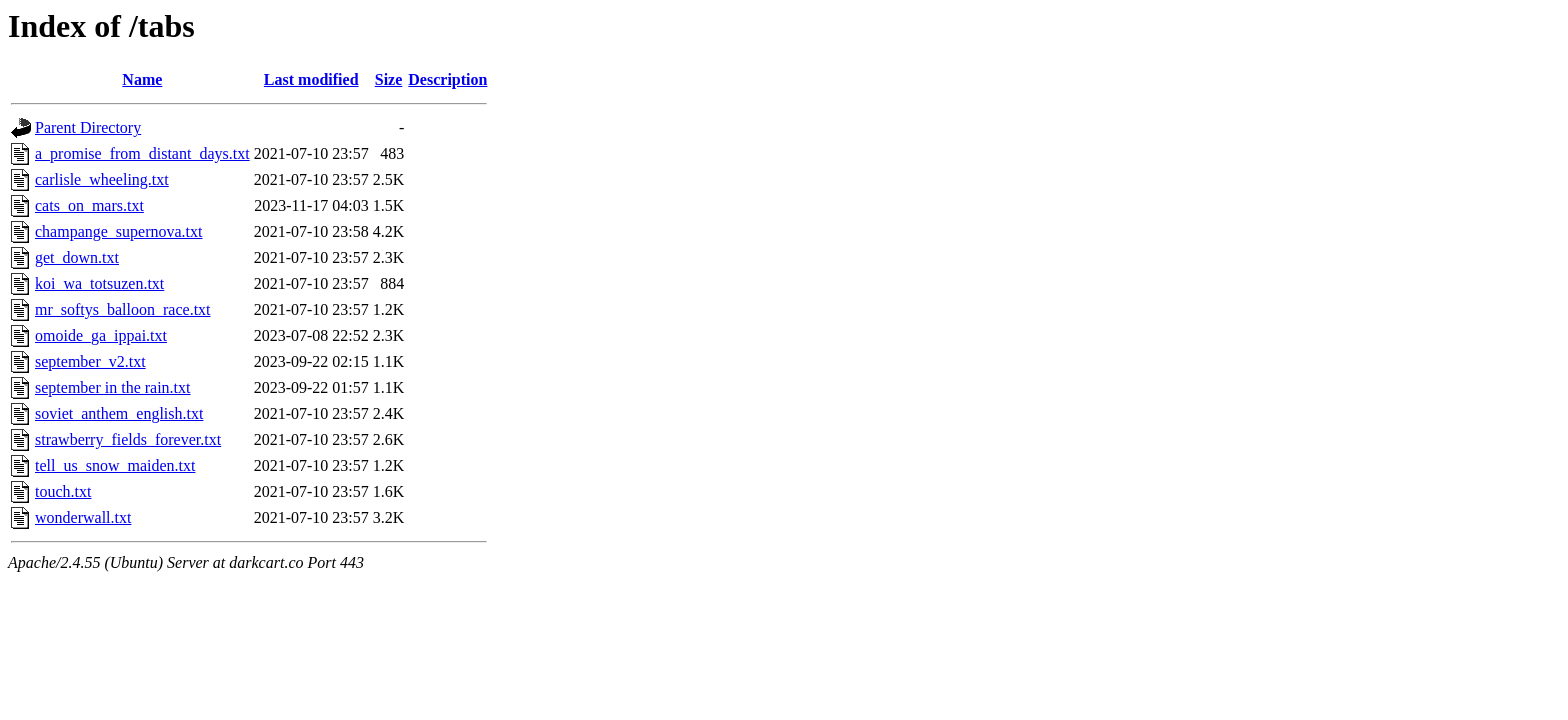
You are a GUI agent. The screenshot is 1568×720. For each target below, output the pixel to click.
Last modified (311, 79)
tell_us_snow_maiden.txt (115, 465)
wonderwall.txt (83, 517)
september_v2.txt (90, 361)
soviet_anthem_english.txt (119, 413)
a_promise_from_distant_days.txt (142, 153)
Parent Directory (88, 127)
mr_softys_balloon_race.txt (123, 309)
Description (447, 79)
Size (389, 79)
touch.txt (63, 491)
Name (142, 79)
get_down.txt (77, 257)
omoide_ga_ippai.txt (101, 335)
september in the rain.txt (113, 387)
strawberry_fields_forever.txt (128, 439)
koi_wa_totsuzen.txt (99, 283)
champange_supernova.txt (119, 231)
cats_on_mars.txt (89, 205)
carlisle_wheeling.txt (102, 179)
